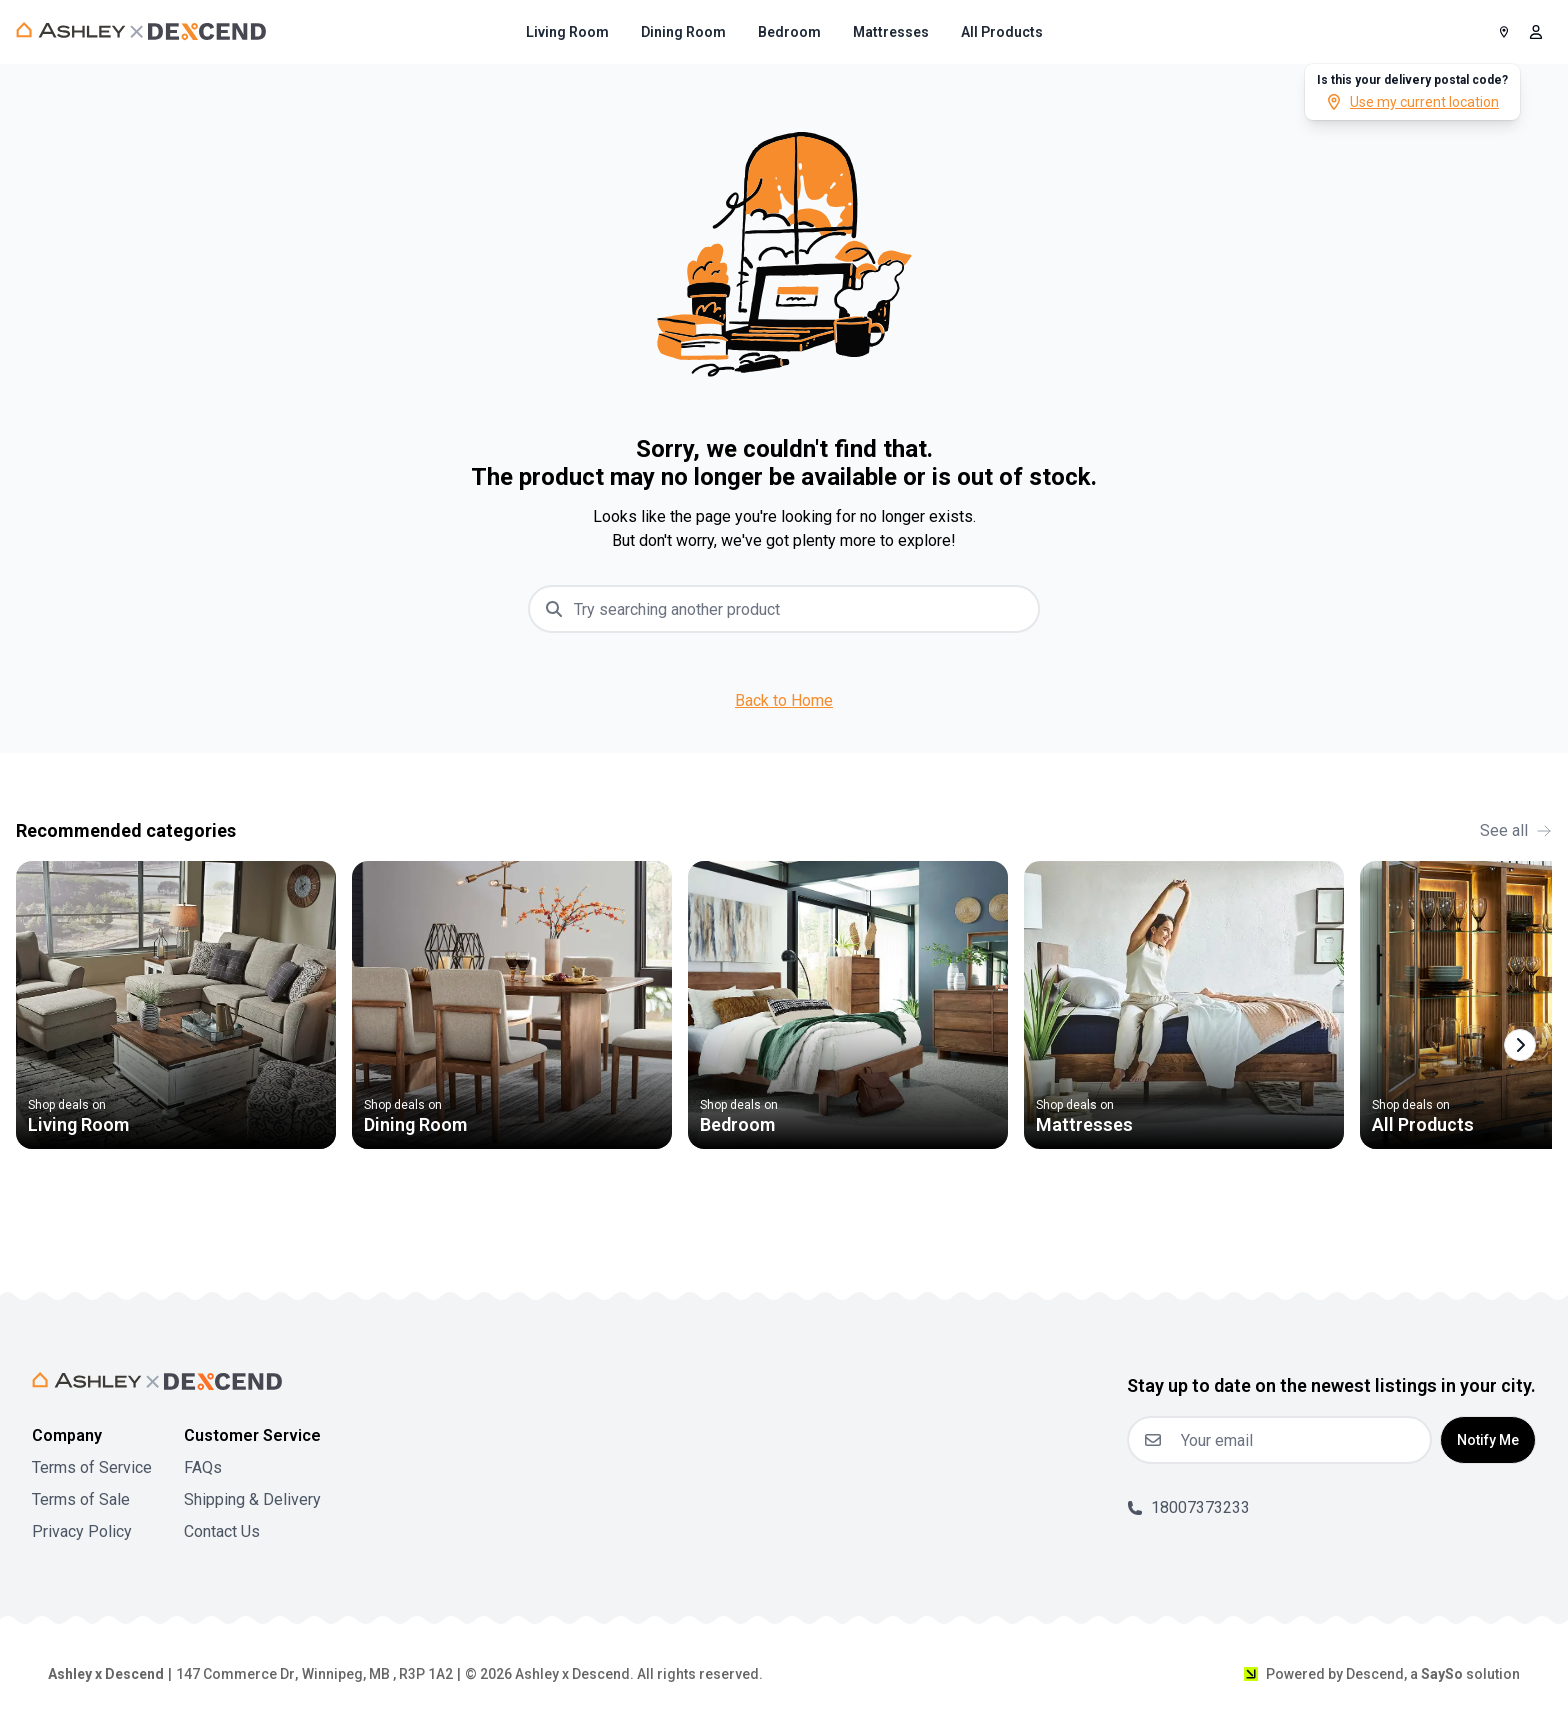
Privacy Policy (82, 1531)
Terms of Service (92, 1467)
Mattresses (891, 32)
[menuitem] (567, 32)
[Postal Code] (1504, 32)
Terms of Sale (81, 1499)
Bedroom (789, 32)
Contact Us (222, 1531)
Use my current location (1412, 102)
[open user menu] (1536, 32)
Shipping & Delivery (252, 1499)
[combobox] (800, 609)
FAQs (203, 1467)
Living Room (567, 32)
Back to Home (784, 700)
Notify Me (1488, 1440)
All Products (1002, 32)
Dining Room (683, 32)
